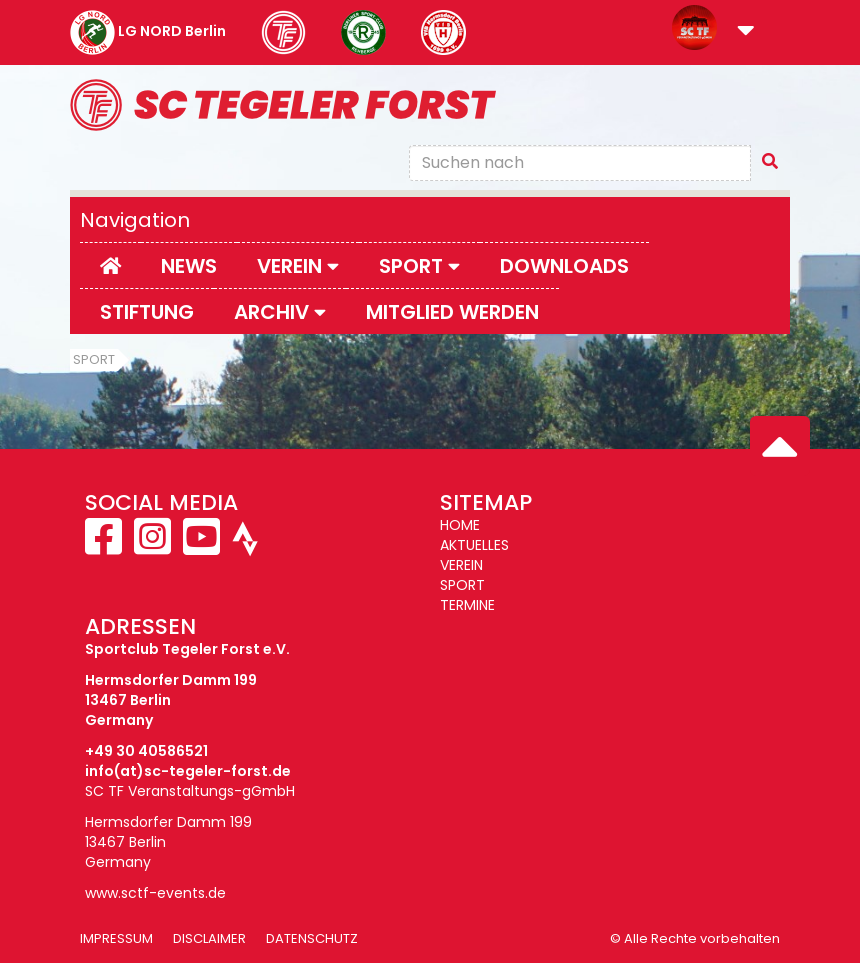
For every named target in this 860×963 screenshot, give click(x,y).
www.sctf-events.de (155, 893)
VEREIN (461, 565)
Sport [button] (419, 266)
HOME (460, 525)
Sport (94, 359)
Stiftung (147, 312)
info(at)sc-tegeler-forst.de (188, 771)
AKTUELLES (474, 545)
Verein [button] (298, 266)
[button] (746, 32)
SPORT (462, 585)
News (189, 266)
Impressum (116, 938)
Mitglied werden (452, 312)
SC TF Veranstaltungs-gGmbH (190, 791)
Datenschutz (312, 938)
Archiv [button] (280, 312)
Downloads (564, 266)
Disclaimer (209, 938)
